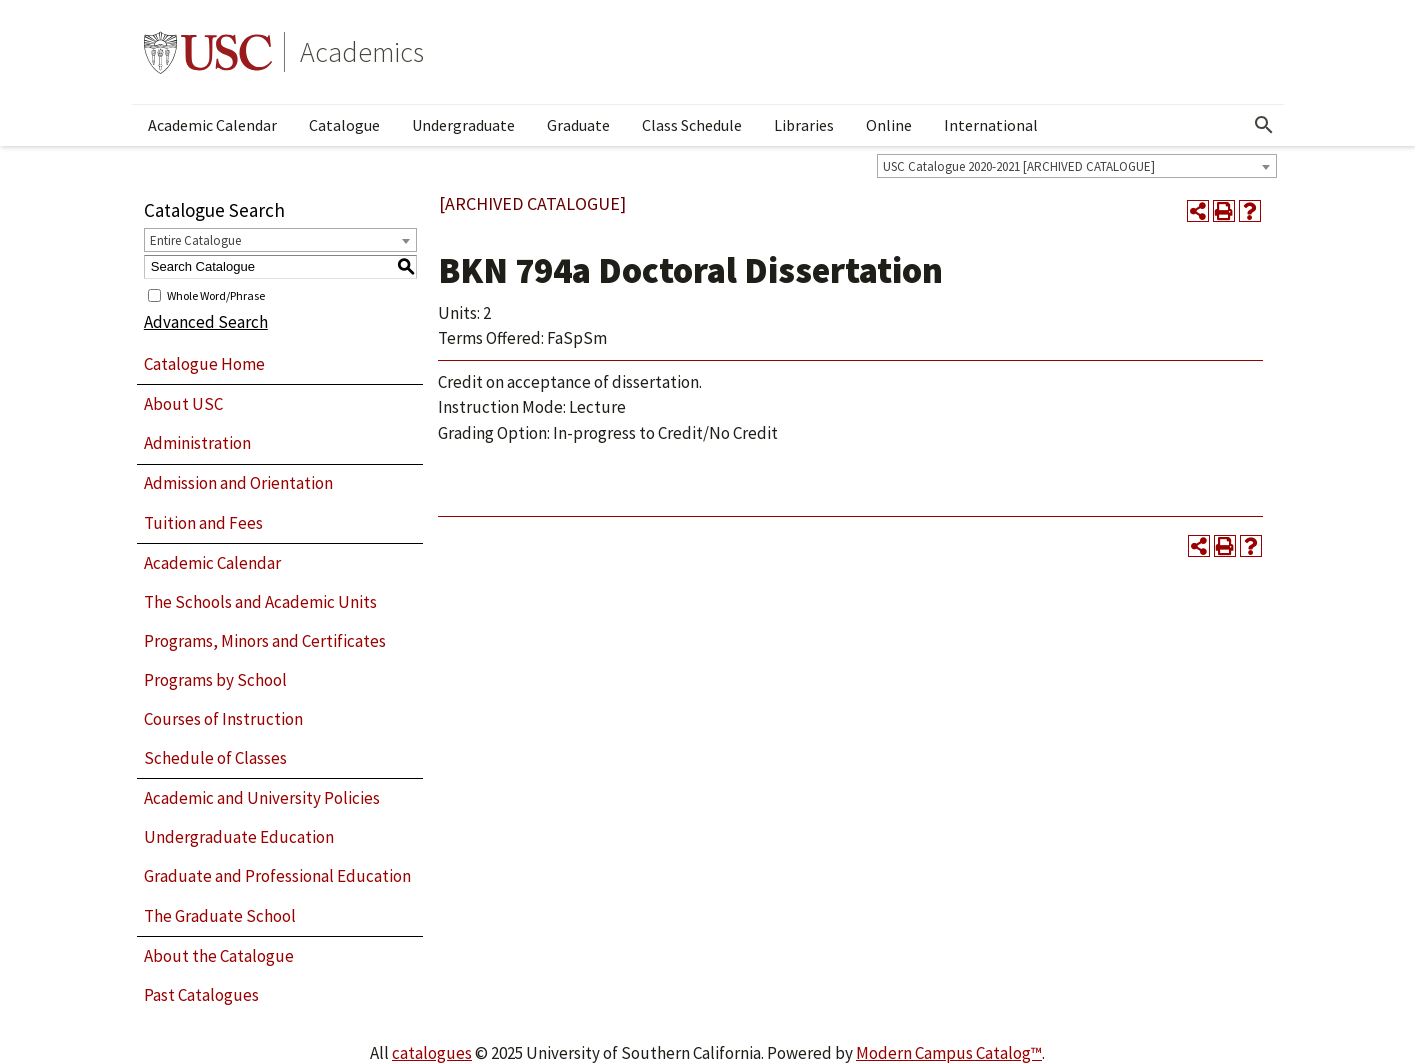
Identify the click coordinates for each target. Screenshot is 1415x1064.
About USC (183, 404)
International (991, 125)
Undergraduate (463, 125)
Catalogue (344, 125)
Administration (197, 443)
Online (889, 125)
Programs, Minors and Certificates (265, 641)
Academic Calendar (212, 125)
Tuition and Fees (203, 523)
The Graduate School (220, 916)
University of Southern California (208, 52)
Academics (362, 52)
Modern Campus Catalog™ (949, 1053)
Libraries (804, 125)
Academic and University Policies (262, 798)
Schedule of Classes (215, 758)
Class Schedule (692, 125)
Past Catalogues (201, 995)
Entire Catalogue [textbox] (195, 240)
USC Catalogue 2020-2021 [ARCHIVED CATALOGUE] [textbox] (1019, 166)
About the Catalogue (219, 956)
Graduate (578, 125)
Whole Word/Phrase (216, 294)
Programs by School (215, 680)
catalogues (432, 1053)
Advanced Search (206, 322)
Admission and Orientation (238, 483)
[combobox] (1077, 166)
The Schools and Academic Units (260, 602)
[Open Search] (1264, 125)
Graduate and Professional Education (277, 876)
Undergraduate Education (239, 837)
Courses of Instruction (223, 719)
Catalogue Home (204, 364)
